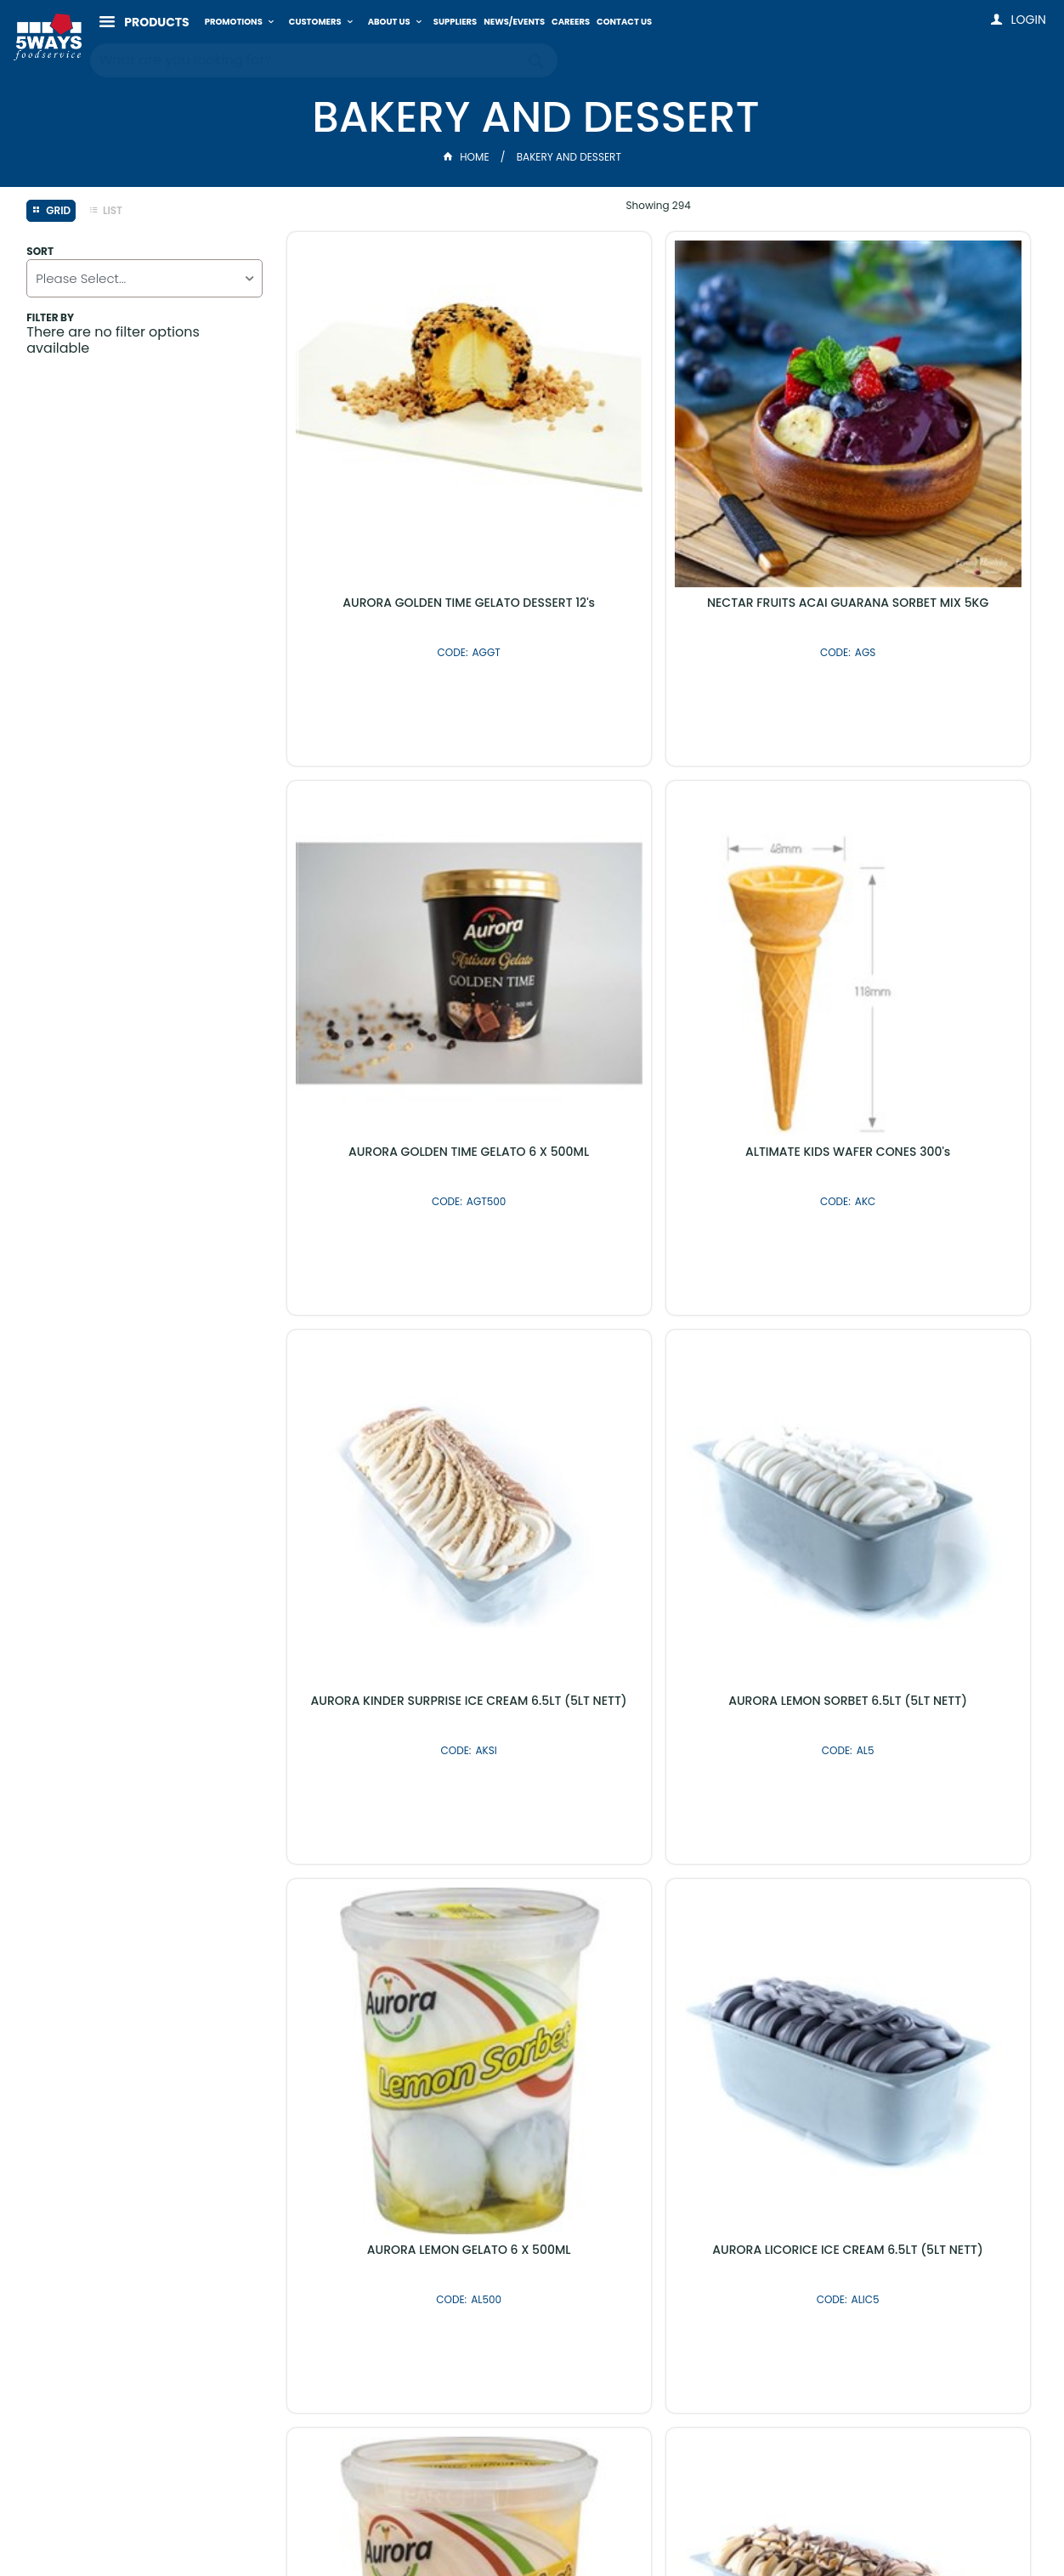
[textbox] (307, 59)
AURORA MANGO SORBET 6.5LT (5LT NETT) (911, 1750)
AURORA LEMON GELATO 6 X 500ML (405, 1321)
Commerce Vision (620, 2527)
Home (467, 157)
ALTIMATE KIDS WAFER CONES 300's (405, 899)
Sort (40, 252)
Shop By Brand (623, 2126)
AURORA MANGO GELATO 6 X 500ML (911, 1321)
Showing (658, 205)
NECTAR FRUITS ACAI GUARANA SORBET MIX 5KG (659, 482)
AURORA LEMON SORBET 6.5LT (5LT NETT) (910, 906)
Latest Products (441, 2126)
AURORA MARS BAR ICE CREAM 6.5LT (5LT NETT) (406, 1750)
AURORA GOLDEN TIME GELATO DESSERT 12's (405, 482)
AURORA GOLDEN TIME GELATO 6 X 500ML (911, 482)
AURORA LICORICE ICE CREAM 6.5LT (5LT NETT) (658, 1328)
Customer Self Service (490, 2527)
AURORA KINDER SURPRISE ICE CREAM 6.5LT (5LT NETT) (658, 906)
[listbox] (144, 278)
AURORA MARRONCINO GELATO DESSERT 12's (658, 1750)
